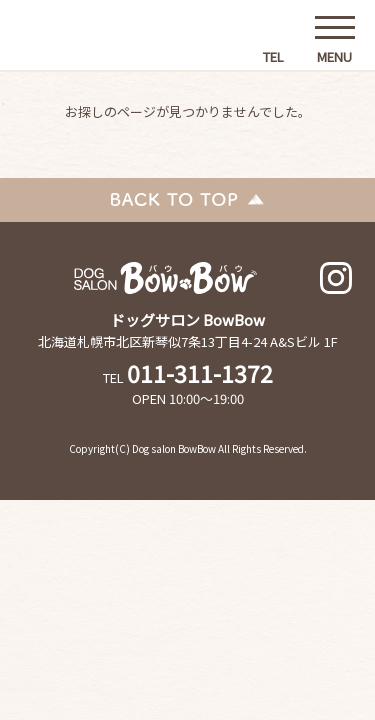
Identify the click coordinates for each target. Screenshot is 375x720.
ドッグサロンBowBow (96, 45)
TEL (273, 53)
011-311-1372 (200, 373)
